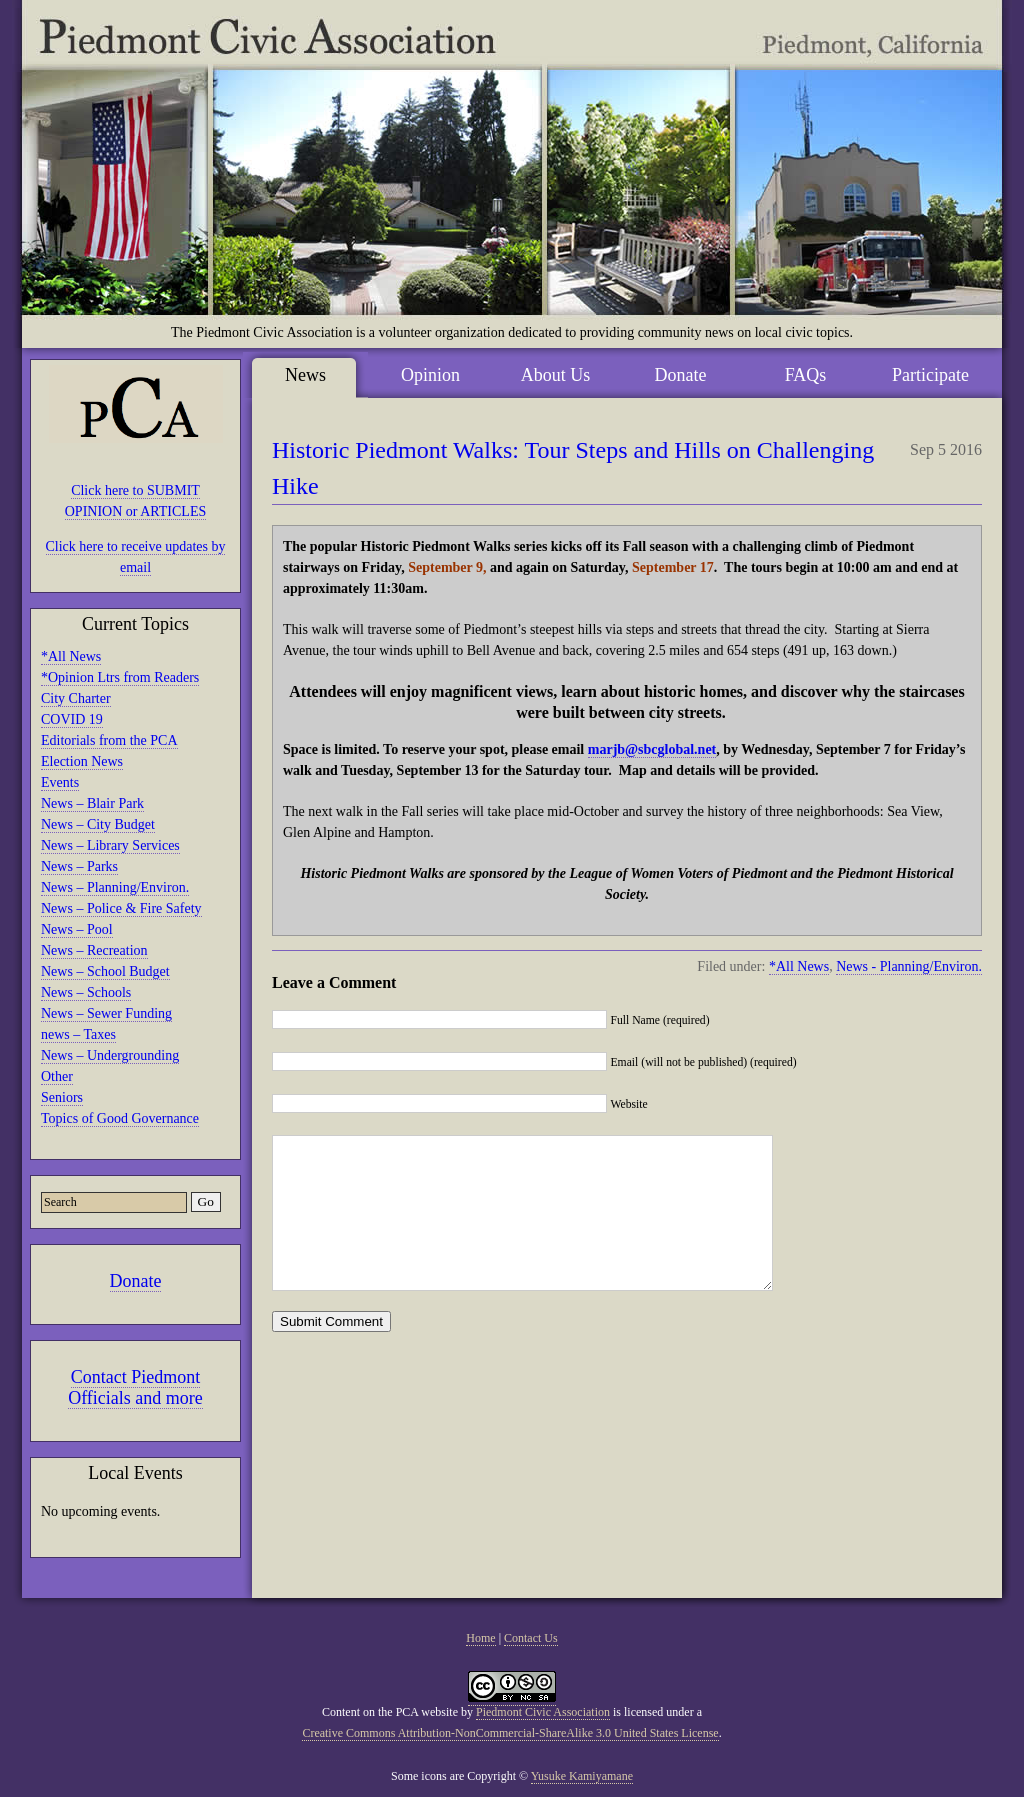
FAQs (806, 375)
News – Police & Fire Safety (121, 908)
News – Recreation (94, 950)
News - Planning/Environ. (909, 966)
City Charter (76, 698)
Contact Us (531, 1638)
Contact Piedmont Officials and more (135, 1387)
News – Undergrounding (110, 1055)
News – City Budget (98, 824)
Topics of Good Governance (120, 1118)
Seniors (62, 1097)
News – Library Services (110, 845)
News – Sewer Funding (106, 1013)
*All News (71, 656)
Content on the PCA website (390, 1712)
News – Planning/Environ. (115, 887)
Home (480, 1638)
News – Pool (77, 929)
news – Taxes (78, 1034)
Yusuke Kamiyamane (582, 1776)
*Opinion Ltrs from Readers (120, 677)
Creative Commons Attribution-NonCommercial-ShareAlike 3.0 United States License (510, 1733)
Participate (930, 375)
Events (60, 782)
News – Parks (79, 866)
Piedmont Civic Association (543, 1712)
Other (57, 1076)
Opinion (430, 375)
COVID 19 (72, 719)
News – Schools (86, 992)
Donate (136, 1281)
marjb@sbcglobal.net (652, 749)
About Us (556, 375)
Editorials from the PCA (109, 740)
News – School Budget (105, 971)
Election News (82, 761)
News (305, 375)
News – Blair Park (92, 803)
